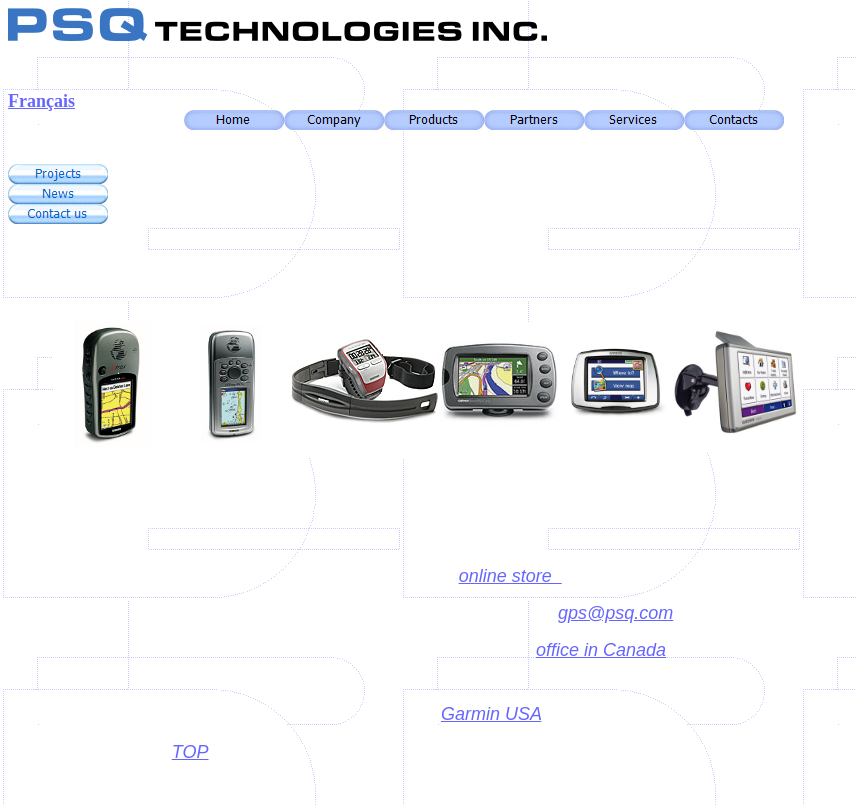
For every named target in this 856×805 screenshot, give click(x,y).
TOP (190, 752)
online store (510, 576)
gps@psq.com (615, 613)
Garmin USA (491, 714)
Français (41, 101)
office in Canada (601, 650)
